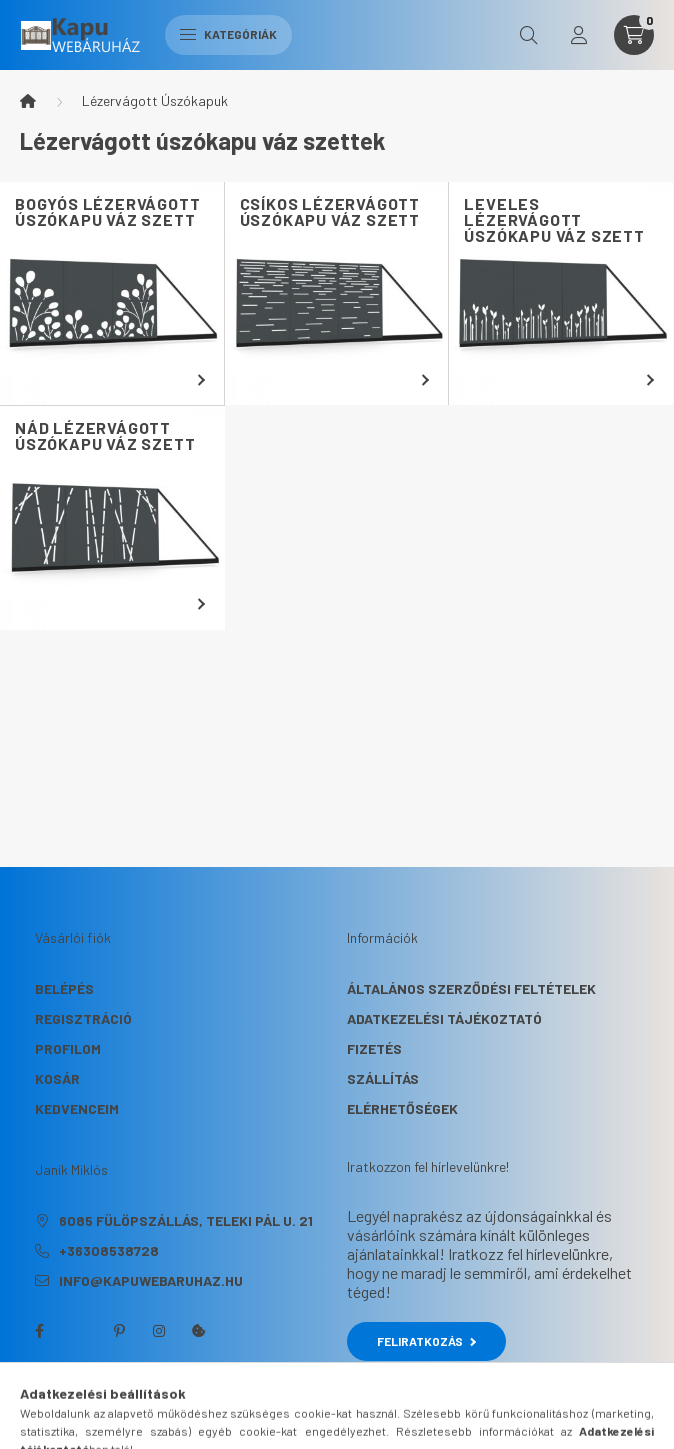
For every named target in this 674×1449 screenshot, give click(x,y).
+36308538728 (109, 1250)
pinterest (119, 1331)
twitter (79, 1331)
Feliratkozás (426, 1341)
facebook (39, 1331)
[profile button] (579, 35)
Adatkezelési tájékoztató (444, 1018)
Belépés (64, 988)
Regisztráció (83, 1018)
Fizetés (374, 1048)
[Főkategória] (28, 101)
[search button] (529, 35)
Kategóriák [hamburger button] (228, 34)
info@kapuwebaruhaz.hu (151, 1280)
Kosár (57, 1078)
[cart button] (634, 35)
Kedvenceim (77, 1108)
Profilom (68, 1048)
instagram (159, 1331)
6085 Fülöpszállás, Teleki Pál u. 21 (186, 1220)
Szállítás (383, 1078)
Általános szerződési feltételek (471, 988)
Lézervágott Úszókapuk (155, 100)
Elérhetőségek (402, 1108)
